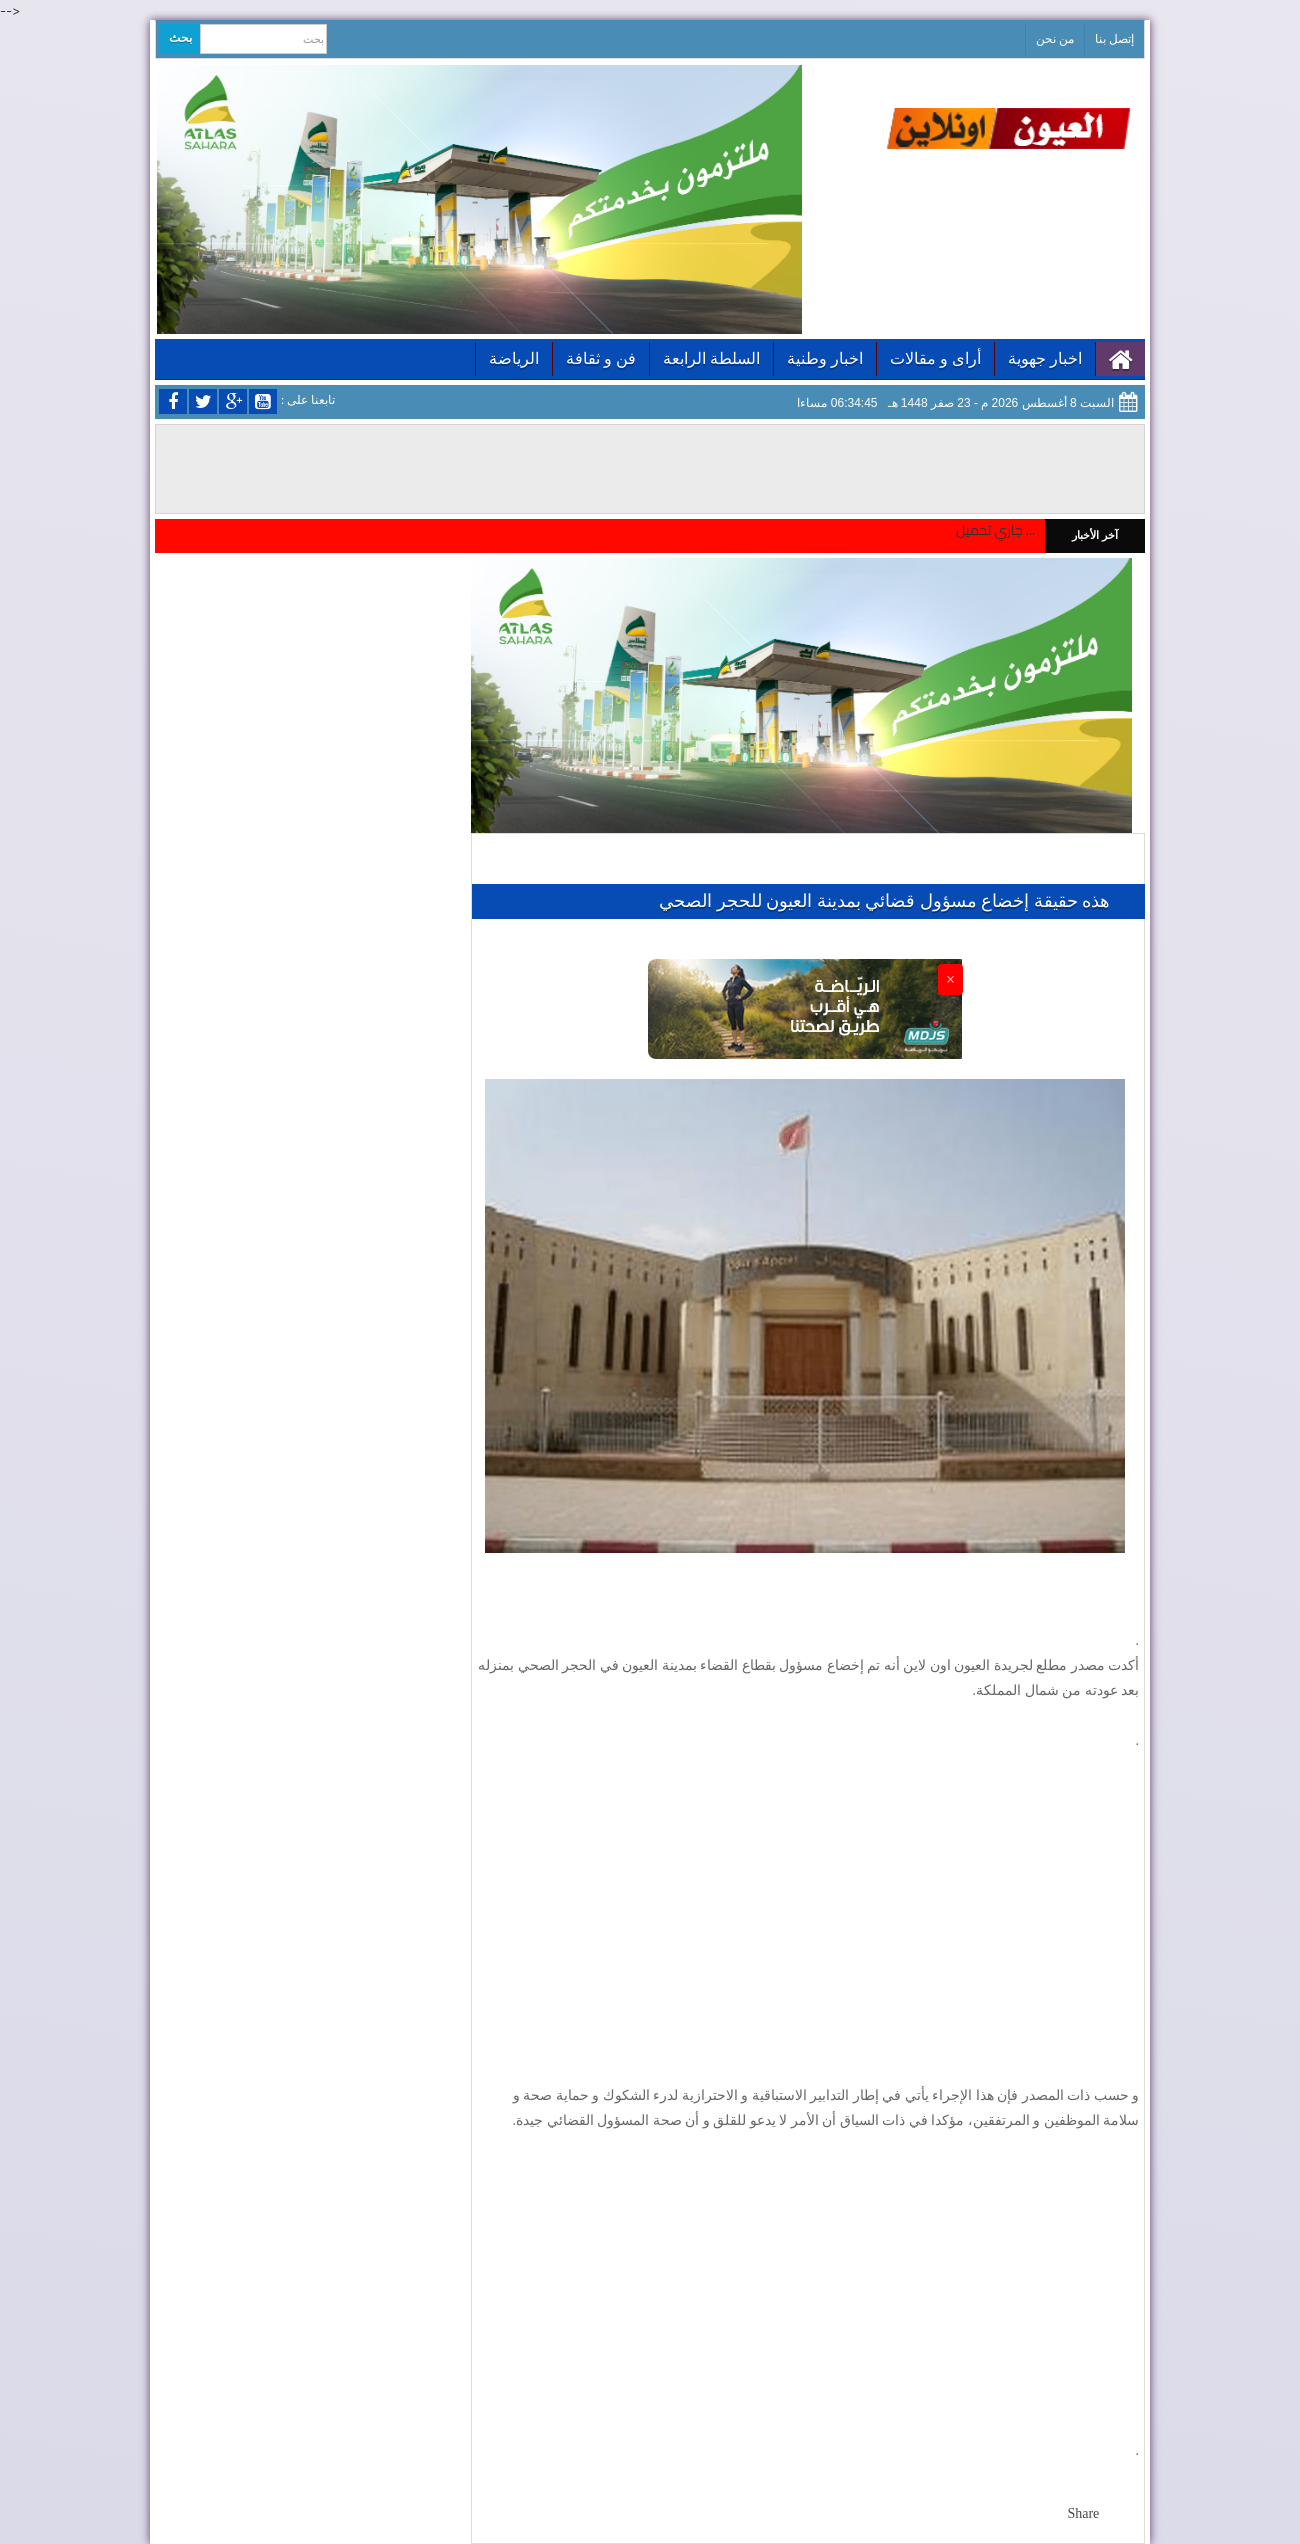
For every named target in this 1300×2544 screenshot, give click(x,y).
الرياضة (514, 358)
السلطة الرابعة (711, 358)
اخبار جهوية (1045, 358)
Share (1083, 2513)
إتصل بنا (1114, 39)
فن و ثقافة (601, 358)
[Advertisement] (808, 1918)
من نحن (1055, 39)
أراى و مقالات (935, 358)
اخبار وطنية (825, 358)
